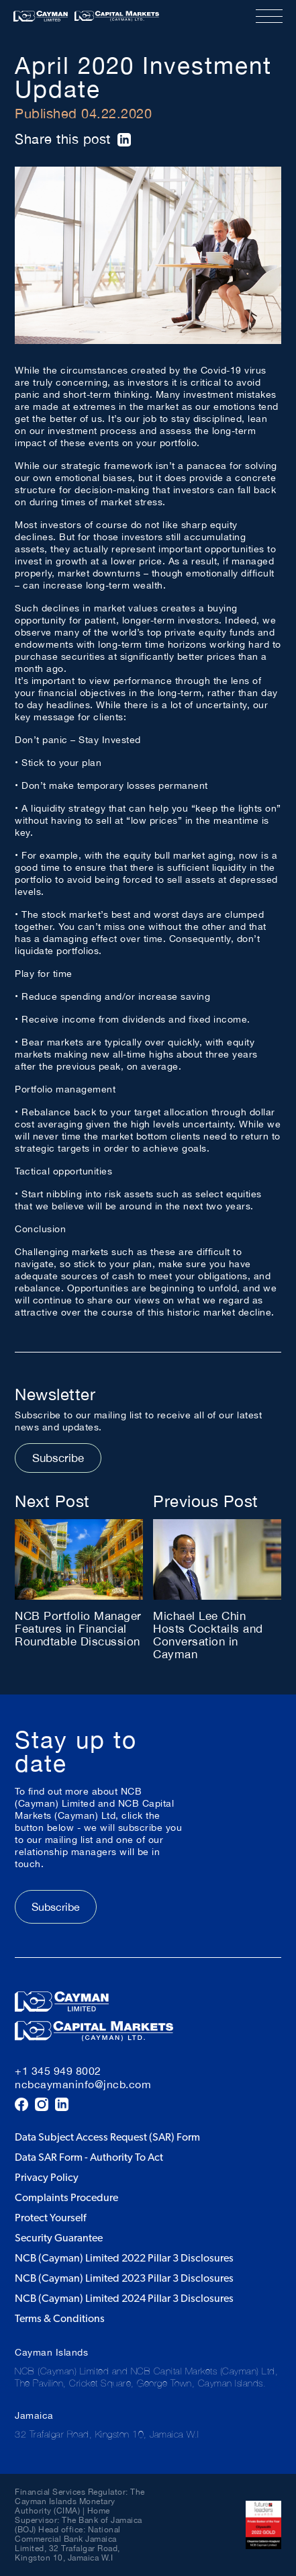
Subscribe (58, 1458)
